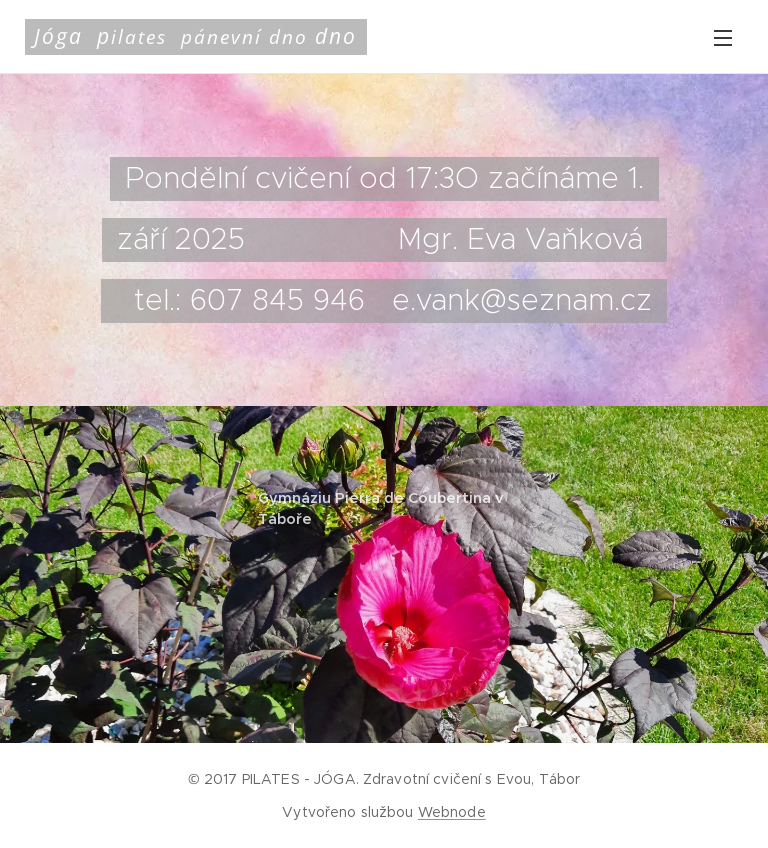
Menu (723, 38)
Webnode (452, 812)
